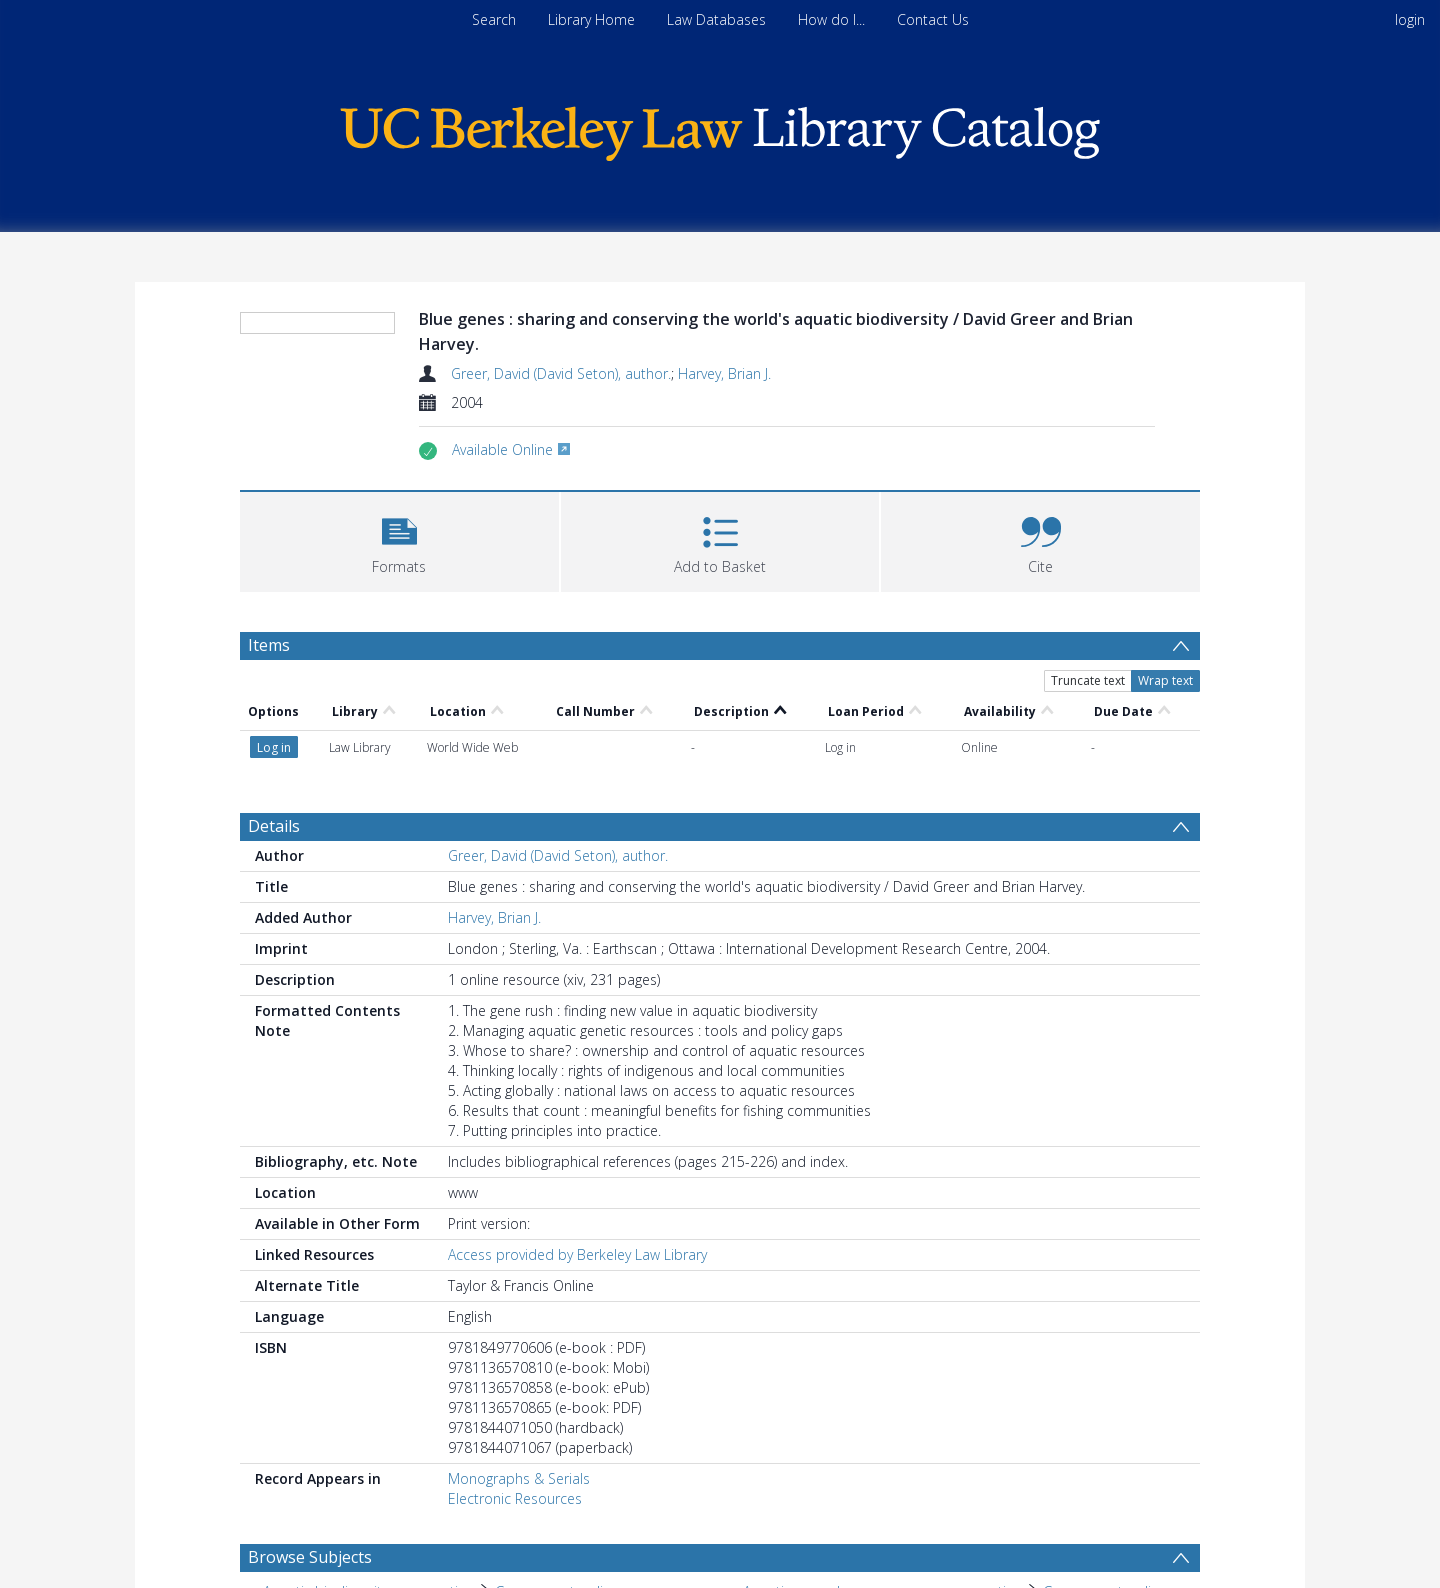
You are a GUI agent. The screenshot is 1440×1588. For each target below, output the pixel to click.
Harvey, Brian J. (724, 373)
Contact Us (933, 19)
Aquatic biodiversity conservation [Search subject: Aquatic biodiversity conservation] (369, 1468)
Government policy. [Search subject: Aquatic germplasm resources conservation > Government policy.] (1105, 1468)
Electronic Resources (515, 1375)
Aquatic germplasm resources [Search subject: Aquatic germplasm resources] (839, 1499)
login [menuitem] (1410, 19)
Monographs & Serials (519, 1355)
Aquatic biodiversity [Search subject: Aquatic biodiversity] (325, 1499)
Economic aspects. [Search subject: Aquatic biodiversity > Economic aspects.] (469, 1499)
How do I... (831, 19)
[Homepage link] (720, 128)
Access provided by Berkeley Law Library (577, 1131)
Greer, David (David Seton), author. (561, 373)
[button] (399, 539)
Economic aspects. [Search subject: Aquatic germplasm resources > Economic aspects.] (1017, 1499)
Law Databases (716, 19)
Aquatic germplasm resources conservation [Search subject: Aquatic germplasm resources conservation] (883, 1468)
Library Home (591, 19)
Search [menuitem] (494, 19)
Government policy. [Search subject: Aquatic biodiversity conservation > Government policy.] (557, 1468)
